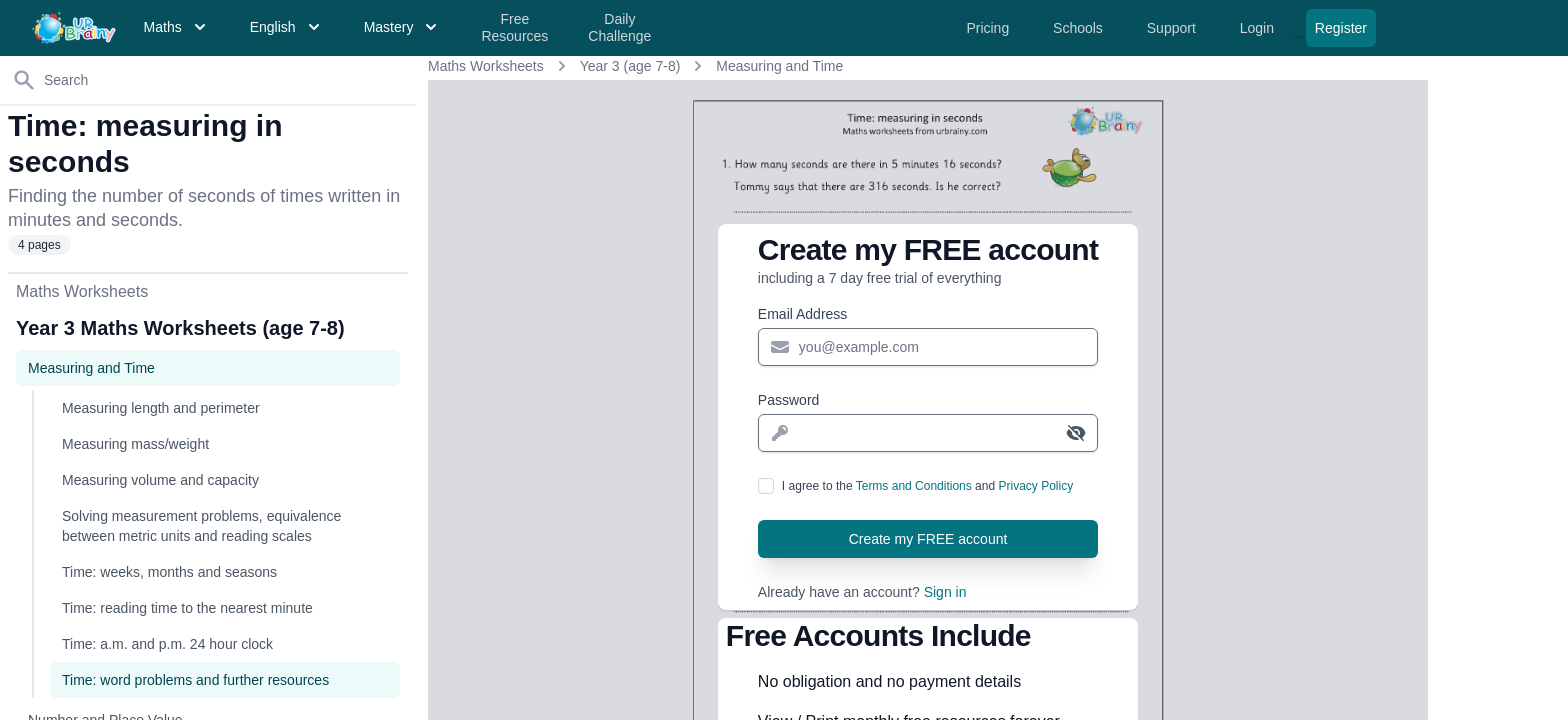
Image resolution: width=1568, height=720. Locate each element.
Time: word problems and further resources (195, 680)
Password (788, 400)
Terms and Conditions (914, 486)
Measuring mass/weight (135, 444)
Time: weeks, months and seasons (169, 572)
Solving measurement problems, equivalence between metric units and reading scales (201, 526)
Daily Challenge (619, 28)
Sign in (945, 592)
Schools (1080, 28)
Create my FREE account (928, 539)
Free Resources (514, 28)
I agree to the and (927, 486)
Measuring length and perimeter (161, 408)
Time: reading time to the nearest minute (187, 608)
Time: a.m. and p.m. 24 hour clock (167, 644)
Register (1341, 28)
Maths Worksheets (486, 66)
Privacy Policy (1035, 486)
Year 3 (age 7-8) (630, 66)
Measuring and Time (779, 66)
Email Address (802, 314)
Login (1259, 28)
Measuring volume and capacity (160, 480)
